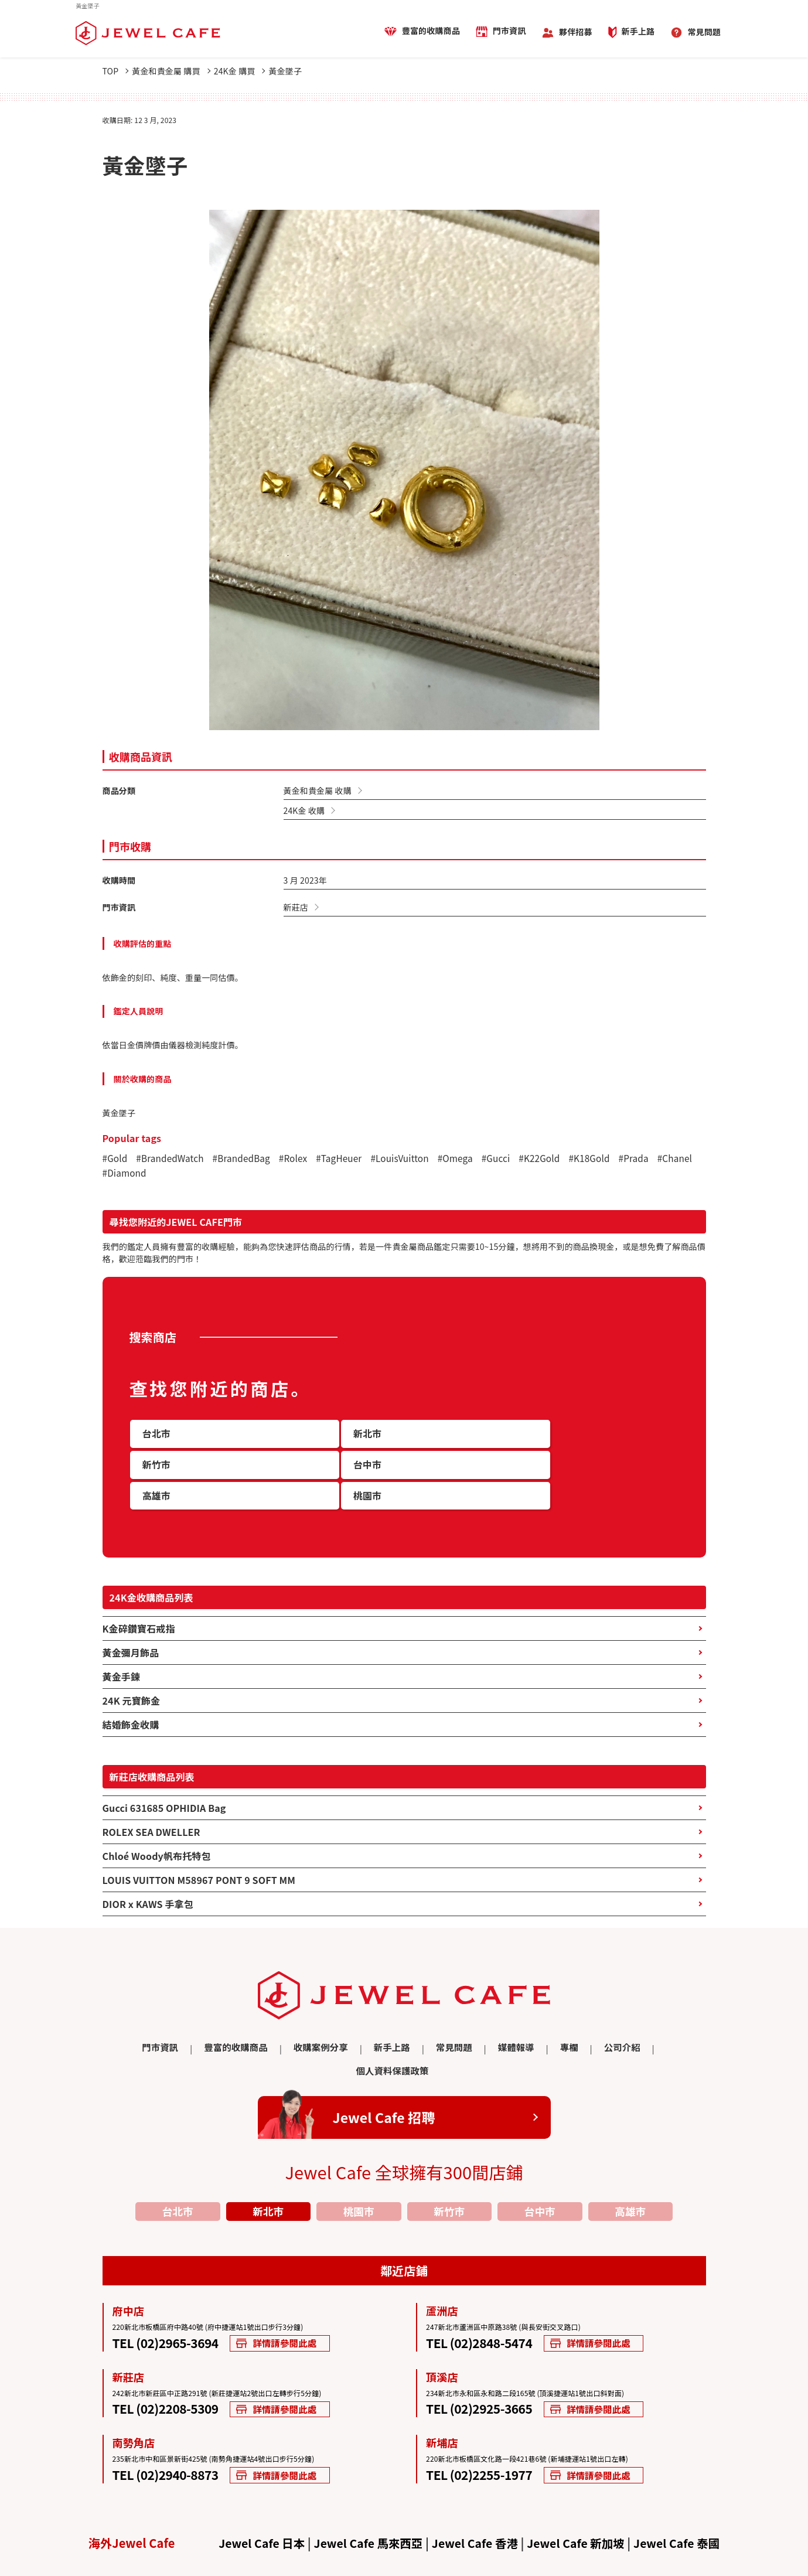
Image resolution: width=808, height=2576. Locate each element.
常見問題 (704, 32)
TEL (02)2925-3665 (484, 2363)
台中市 (539, 2164)
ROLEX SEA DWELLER (151, 1809)
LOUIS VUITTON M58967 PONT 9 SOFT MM (199, 1857)
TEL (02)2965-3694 (171, 2297)
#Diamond (170, 1175)
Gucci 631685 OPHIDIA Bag (164, 1785)
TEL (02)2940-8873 (171, 2430)
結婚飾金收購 (131, 1702)
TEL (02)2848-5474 (484, 2297)
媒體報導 (463, 2025)
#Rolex (300, 1160)
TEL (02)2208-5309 (171, 2363)
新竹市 (449, 2164)
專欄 (514, 2025)
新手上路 (638, 31)
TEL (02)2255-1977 (484, 2430)
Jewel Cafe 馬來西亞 (365, 2499)
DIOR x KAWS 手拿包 (148, 1881)
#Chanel (121, 1175)
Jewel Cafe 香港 (475, 2499)
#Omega (469, 1160)
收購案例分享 (279, 2025)
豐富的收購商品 (431, 31)
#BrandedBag (247, 1160)
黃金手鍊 (122, 1654)
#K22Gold (555, 1160)
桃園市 (358, 2164)
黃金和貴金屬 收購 (318, 790)
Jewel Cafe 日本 (254, 2499)
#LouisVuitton (411, 1160)
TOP (116, 71)
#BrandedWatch (172, 1160)
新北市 (268, 2164)
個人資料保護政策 (640, 2025)
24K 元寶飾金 (132, 1678)
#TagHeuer (348, 1160)
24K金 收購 (304, 810)
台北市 (177, 2164)
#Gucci (511, 1160)
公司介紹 (565, 2025)
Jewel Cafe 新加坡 (579, 2499)
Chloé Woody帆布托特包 (157, 1833)
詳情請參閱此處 (297, 2297)
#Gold (116, 1160)
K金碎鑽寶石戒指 (139, 1606)
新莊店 (296, 907)
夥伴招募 (575, 32)
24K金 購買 (248, 71)
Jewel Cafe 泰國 (683, 2499)
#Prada (654, 1160)
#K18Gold (607, 1160)
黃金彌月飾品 (131, 1630)
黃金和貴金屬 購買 (175, 71)
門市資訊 (509, 31)
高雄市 (630, 2164)
